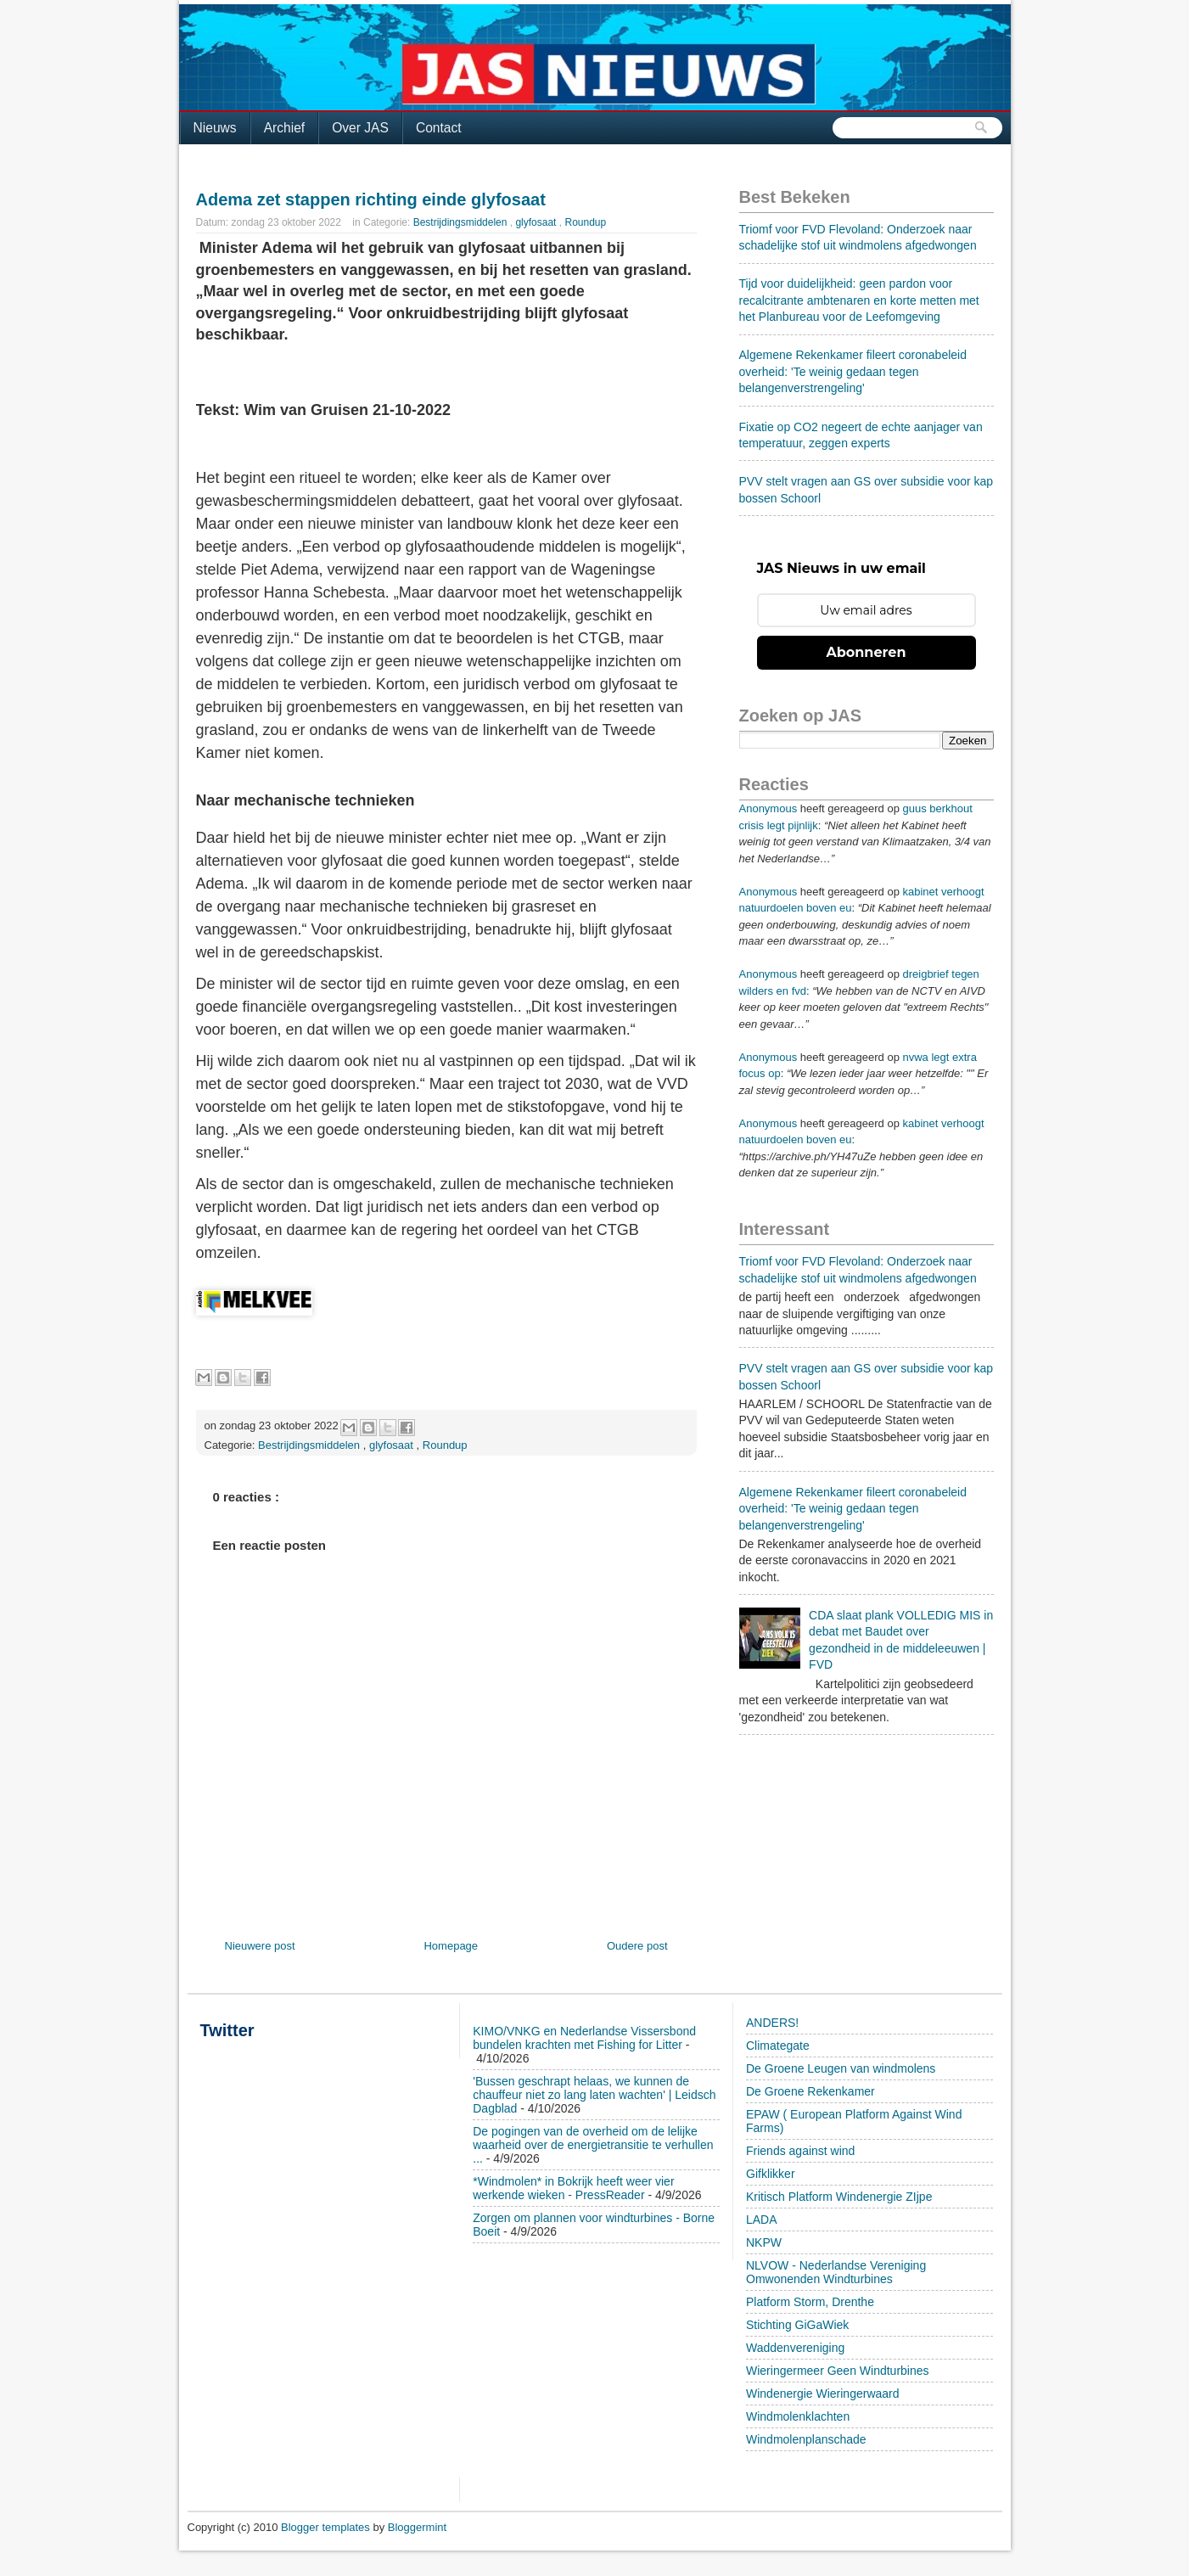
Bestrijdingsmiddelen (461, 222)
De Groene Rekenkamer (810, 2091)
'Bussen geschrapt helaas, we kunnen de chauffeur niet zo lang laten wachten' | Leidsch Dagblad (594, 2094)
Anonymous (768, 808)
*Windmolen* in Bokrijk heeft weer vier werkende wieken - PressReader (573, 2188)
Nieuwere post (260, 1945)
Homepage (450, 1945)
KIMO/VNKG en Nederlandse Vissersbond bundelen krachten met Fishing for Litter (584, 2037)
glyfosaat (536, 222)
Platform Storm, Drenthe (810, 2302)
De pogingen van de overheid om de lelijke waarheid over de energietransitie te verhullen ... (593, 2144)
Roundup (585, 222)
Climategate (778, 2045)
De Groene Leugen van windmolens (840, 2068)
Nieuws (215, 128)
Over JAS (360, 128)
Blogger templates (327, 2527)
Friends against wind (800, 2151)
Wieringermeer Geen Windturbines (837, 2370)
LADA (761, 2219)
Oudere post (637, 1945)
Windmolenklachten (798, 2416)
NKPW (764, 2242)
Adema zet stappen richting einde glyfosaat (371, 199)
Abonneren (866, 652)
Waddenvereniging (795, 2347)
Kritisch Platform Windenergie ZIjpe (839, 2196)
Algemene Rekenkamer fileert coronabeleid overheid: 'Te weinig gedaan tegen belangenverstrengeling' (853, 371)
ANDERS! (772, 2022)
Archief (285, 128)
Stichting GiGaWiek (797, 2325)
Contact (439, 128)
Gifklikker (770, 2173)
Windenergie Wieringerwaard (823, 2393)
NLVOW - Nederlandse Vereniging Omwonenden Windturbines (836, 2272)
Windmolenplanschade (806, 2439)
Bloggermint (417, 2527)
